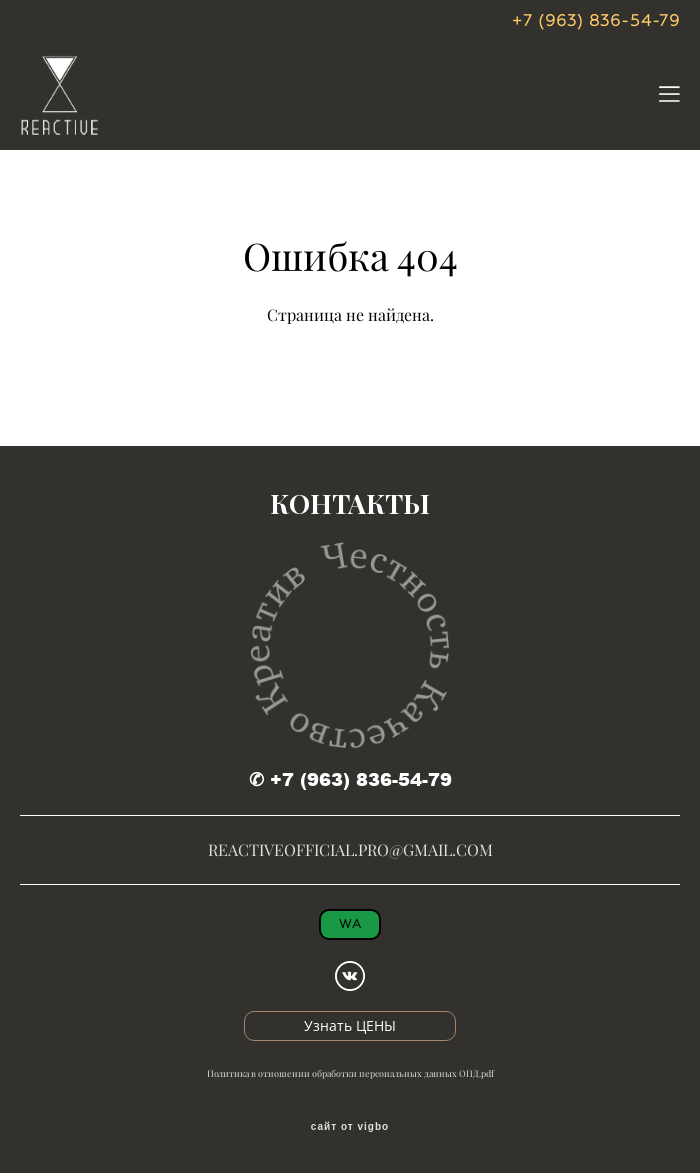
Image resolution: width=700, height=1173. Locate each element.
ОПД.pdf (476, 1073)
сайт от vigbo (350, 1127)
